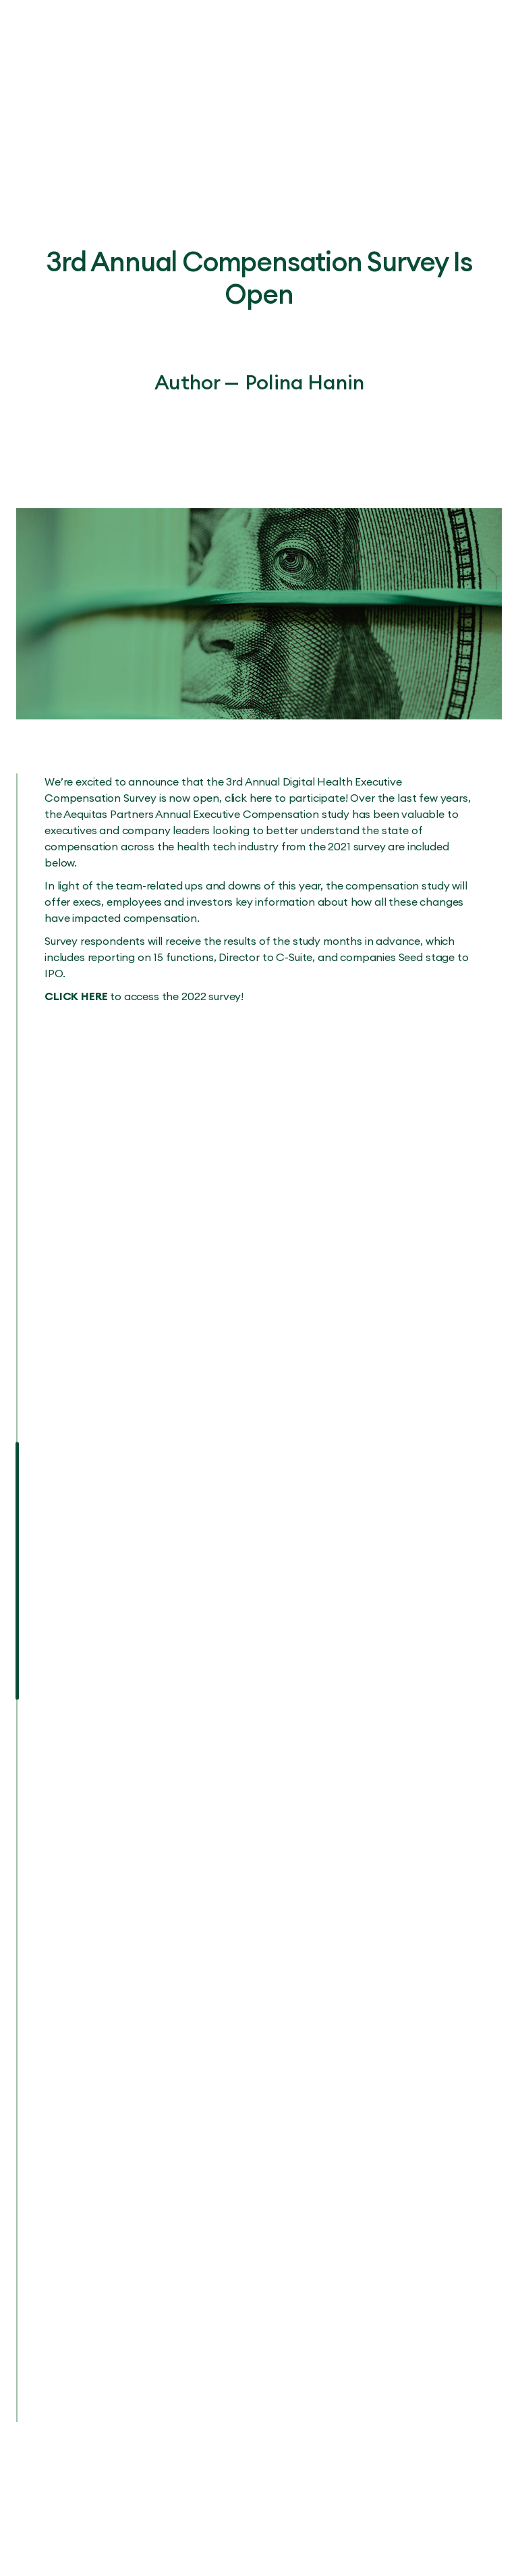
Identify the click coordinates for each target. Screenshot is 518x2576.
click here (248, 797)
